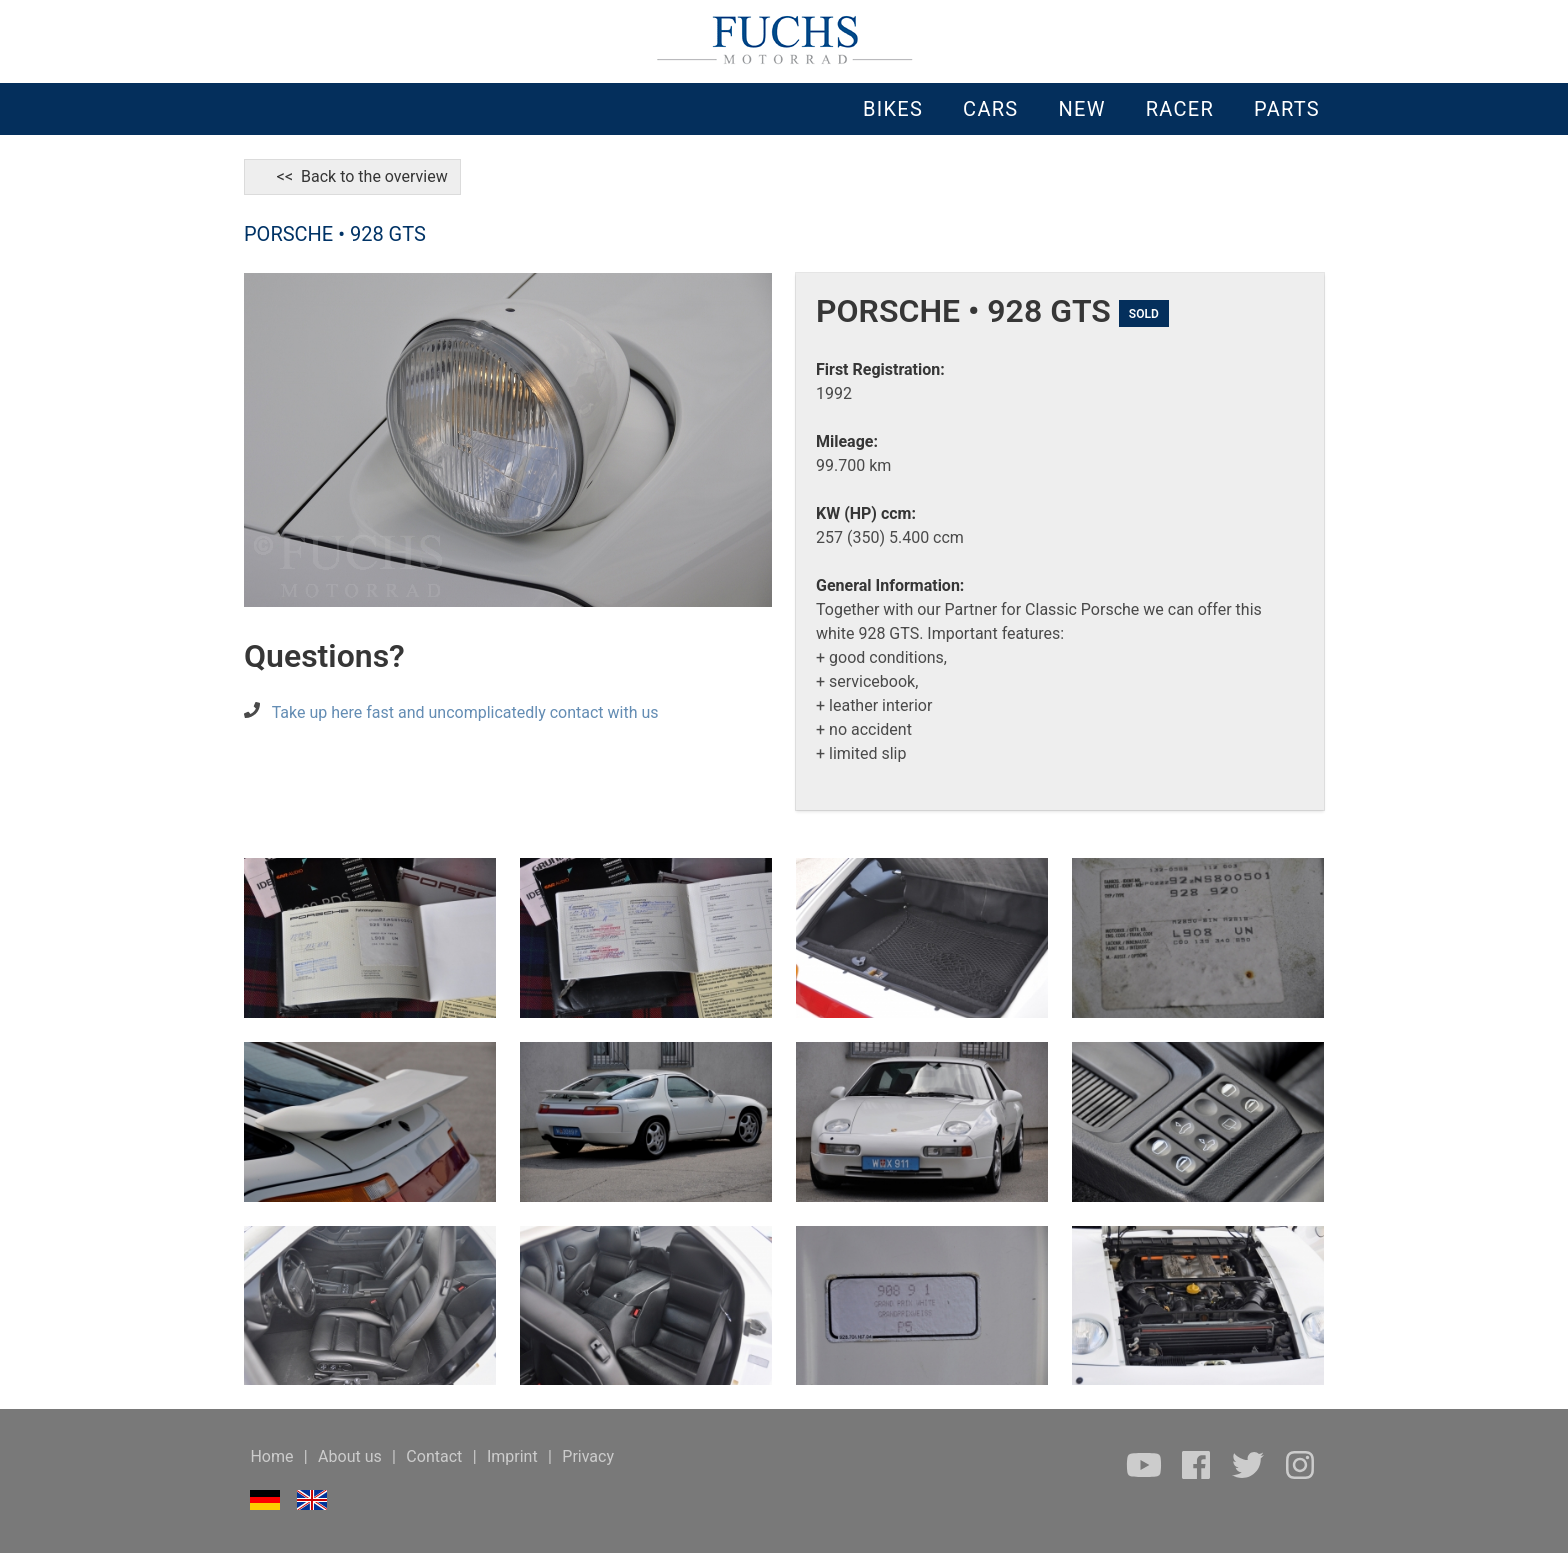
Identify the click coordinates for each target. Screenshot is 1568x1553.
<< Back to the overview (352, 176)
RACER (1180, 109)
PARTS (1287, 109)
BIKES (893, 109)
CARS (990, 109)
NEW (1081, 109)
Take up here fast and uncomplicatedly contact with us (465, 712)
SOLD (1144, 314)
